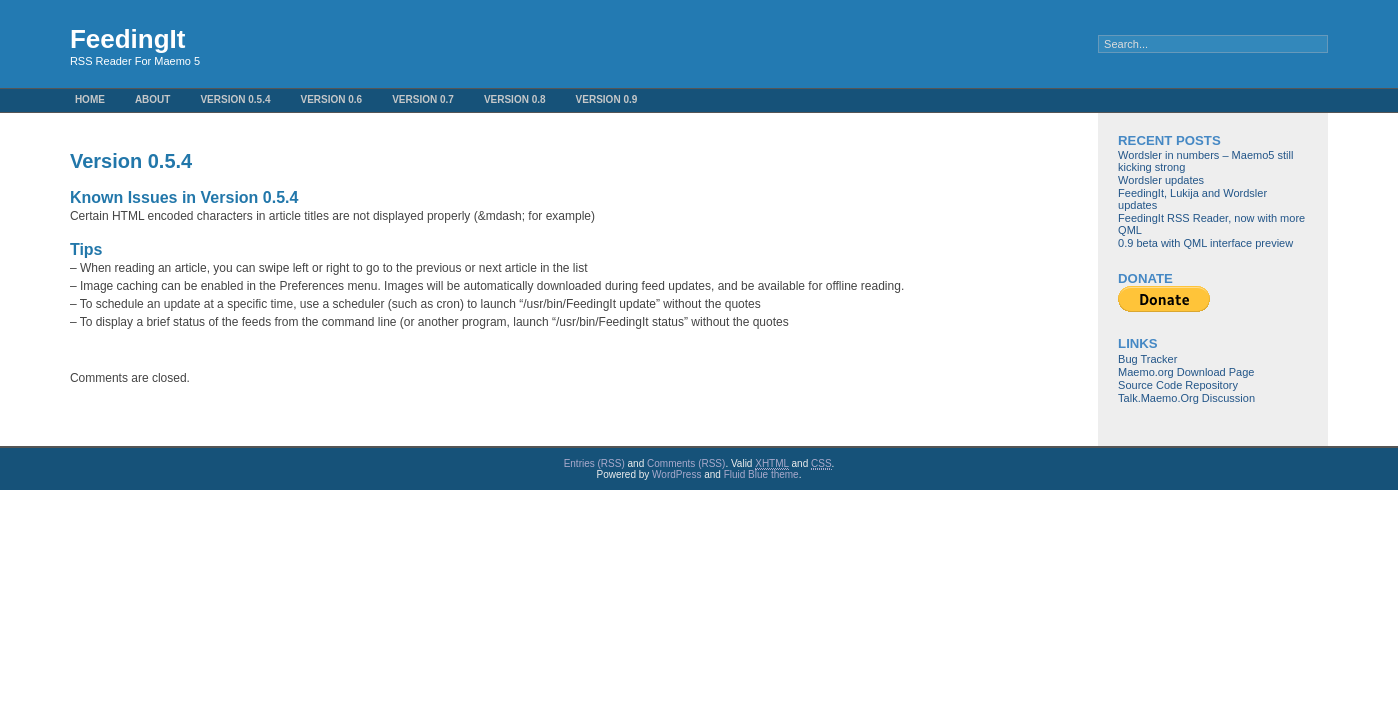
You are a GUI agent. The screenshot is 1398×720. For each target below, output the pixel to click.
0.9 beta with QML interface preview (1205, 243)
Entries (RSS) (594, 463)
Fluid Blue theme (761, 474)
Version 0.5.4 (235, 99)
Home (90, 99)
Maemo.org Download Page (1186, 372)
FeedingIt (128, 39)
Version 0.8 (515, 99)
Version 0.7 (423, 99)
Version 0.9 (607, 99)
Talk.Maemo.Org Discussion (1186, 398)
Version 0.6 (331, 99)
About (153, 99)
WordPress (676, 474)
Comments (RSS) (686, 463)
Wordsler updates (1161, 180)
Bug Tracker (1147, 359)
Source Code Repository (1178, 385)
